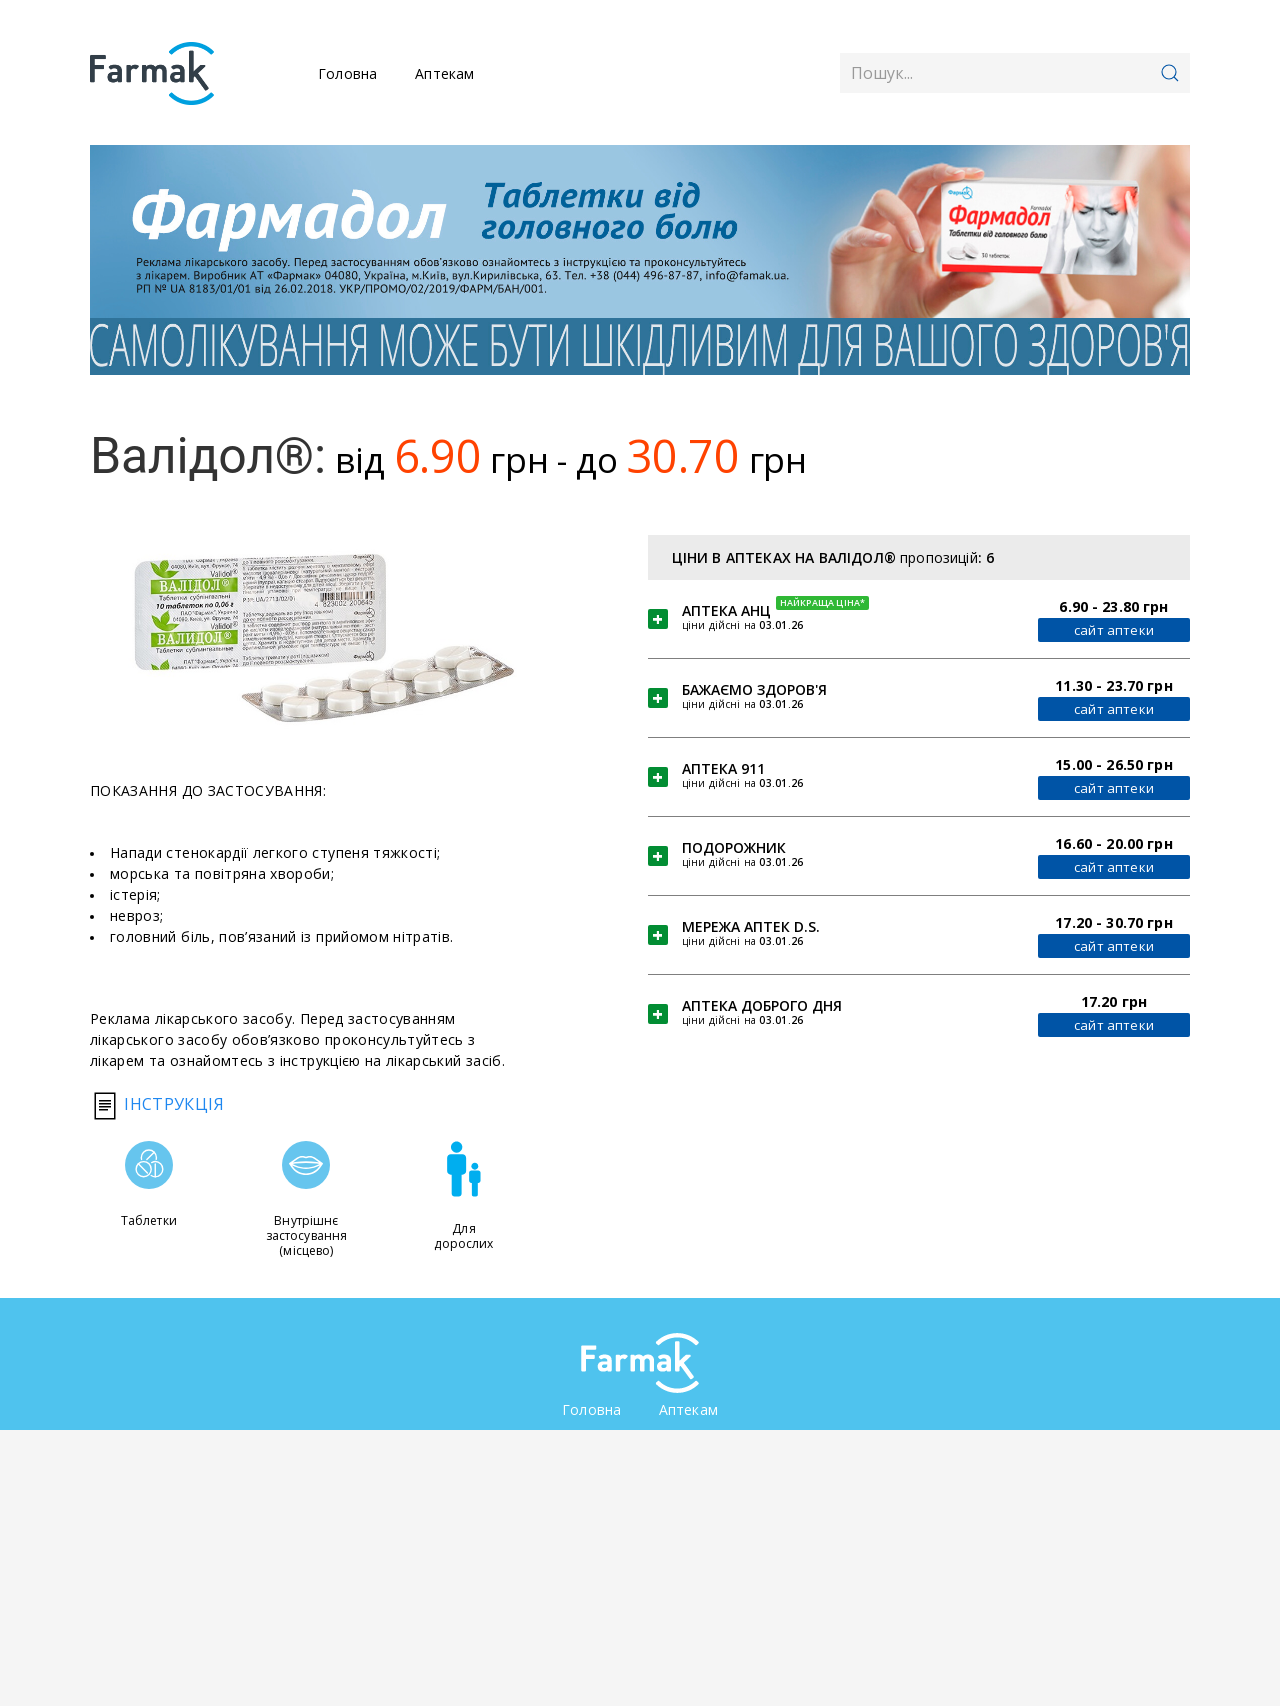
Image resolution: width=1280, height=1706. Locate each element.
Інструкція (157, 1104)
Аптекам (444, 73)
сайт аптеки (1110, 630)
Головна (347, 73)
